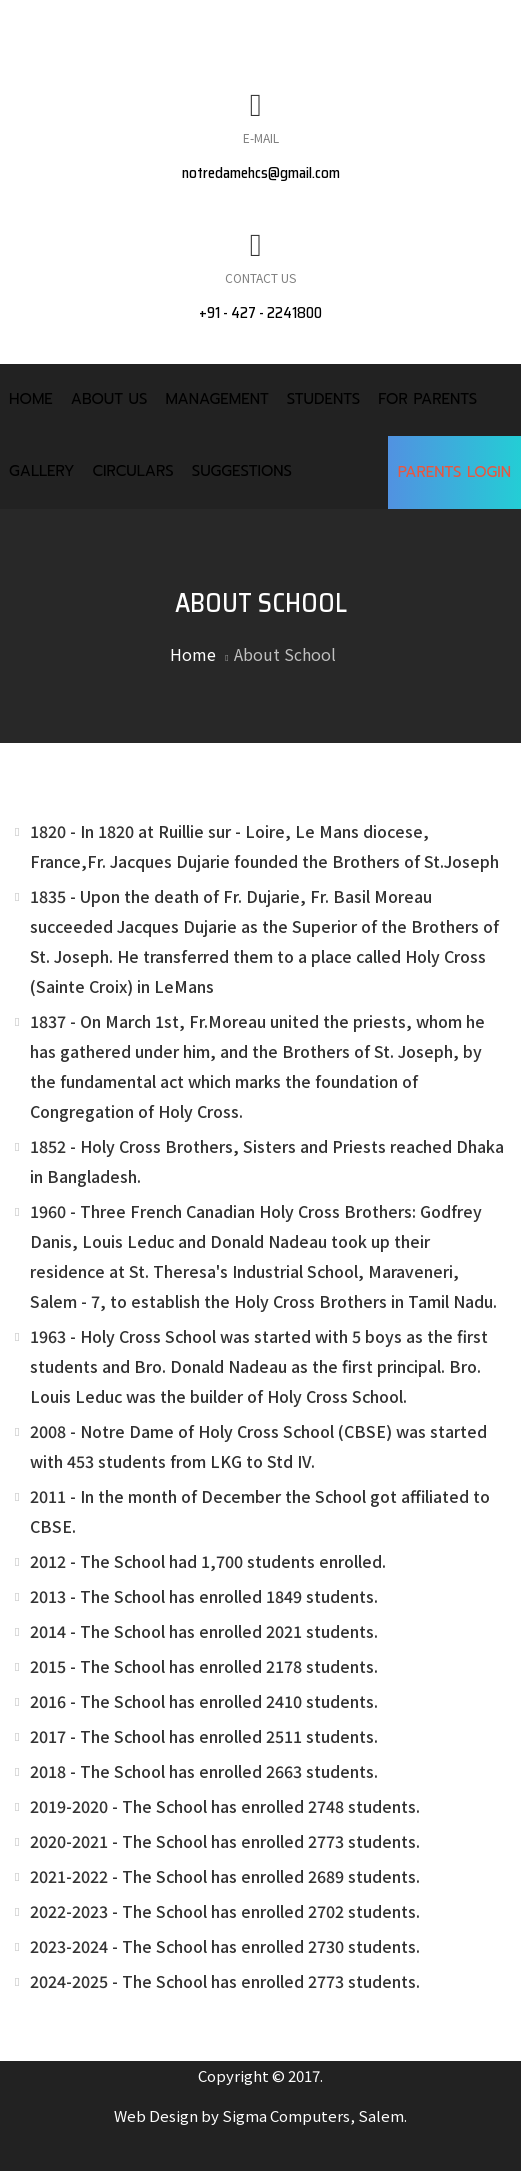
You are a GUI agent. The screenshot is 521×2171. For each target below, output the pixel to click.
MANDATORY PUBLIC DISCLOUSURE (168, 21)
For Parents (427, 399)
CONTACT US (307, 62)
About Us (109, 399)
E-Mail (261, 137)
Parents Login (454, 472)
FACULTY (192, 62)
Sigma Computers (286, 2115)
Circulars (132, 471)
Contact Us (260, 277)
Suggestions (242, 471)
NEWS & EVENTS (397, 21)
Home (31, 399)
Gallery (41, 471)
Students (323, 399)
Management (216, 399)
